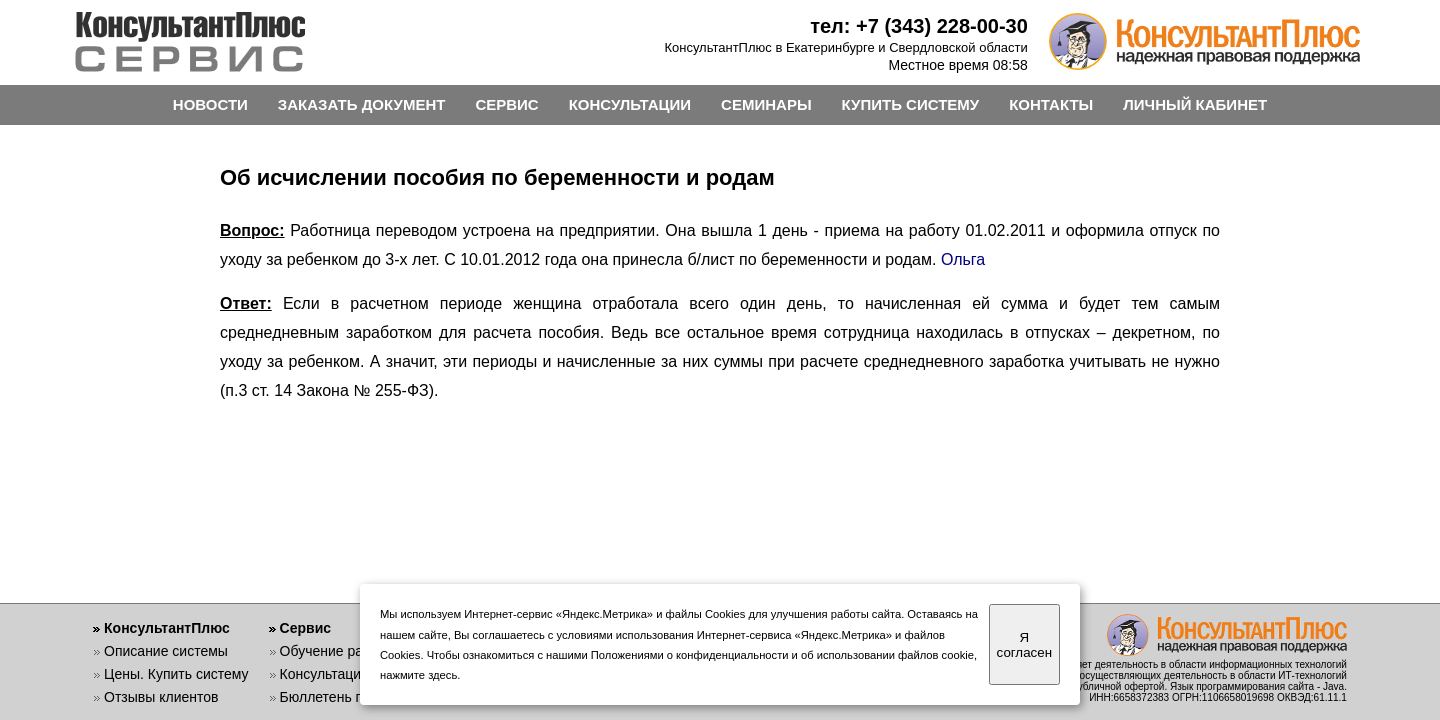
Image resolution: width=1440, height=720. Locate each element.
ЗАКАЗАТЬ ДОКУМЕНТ (362, 104)
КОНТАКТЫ (1051, 104)
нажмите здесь (418, 675)
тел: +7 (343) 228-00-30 (919, 26)
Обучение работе (336, 651)
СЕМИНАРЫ (766, 104)
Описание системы (166, 651)
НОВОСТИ (210, 104)
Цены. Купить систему (176, 674)
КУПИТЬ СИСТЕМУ (911, 104)
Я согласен (1024, 645)
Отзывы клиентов (161, 697)
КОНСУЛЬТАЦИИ (630, 104)
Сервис (305, 628)
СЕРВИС (506, 104)
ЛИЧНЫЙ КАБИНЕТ (1195, 104)
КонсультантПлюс (167, 628)
